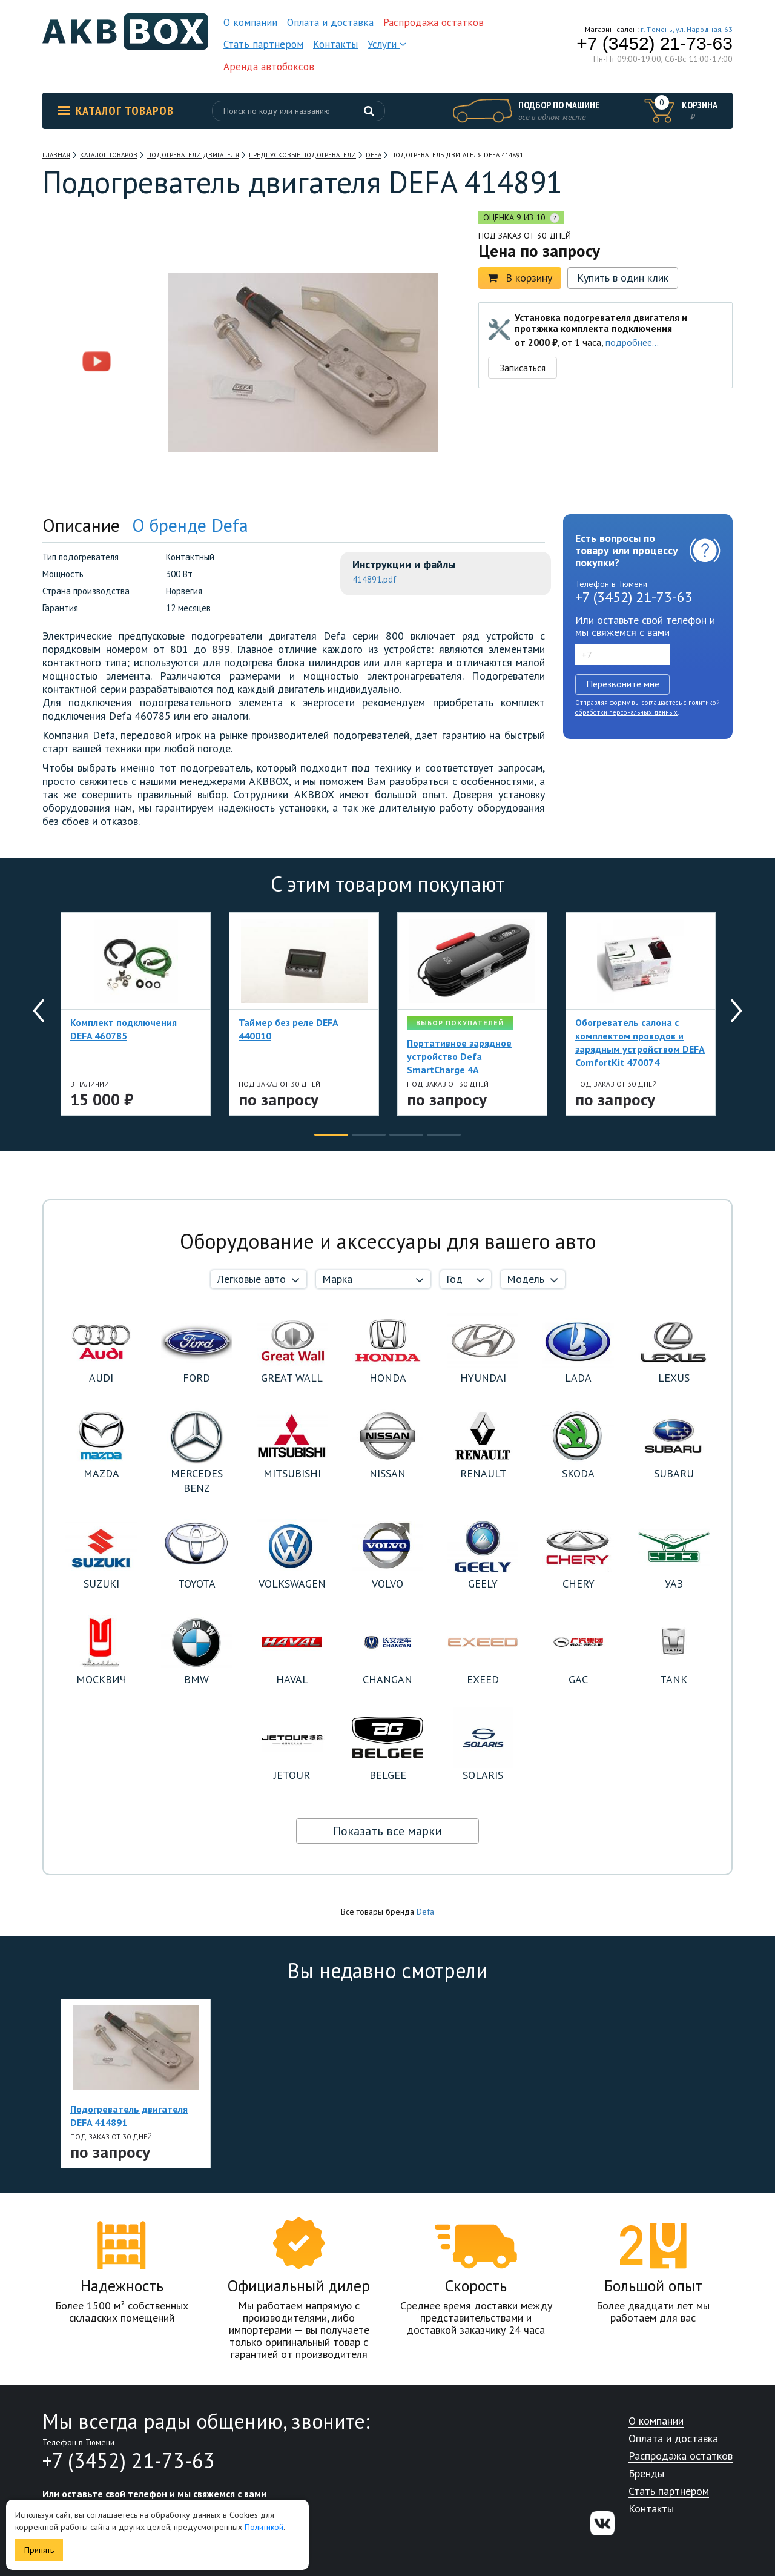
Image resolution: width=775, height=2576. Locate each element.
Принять (39, 2550)
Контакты (335, 44)
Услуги (387, 44)
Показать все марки (387, 1831)
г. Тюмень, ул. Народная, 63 (687, 29)
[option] (97, 286)
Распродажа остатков (433, 22)
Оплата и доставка (330, 22)
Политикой (264, 2526)
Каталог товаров (116, 111)
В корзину (519, 278)
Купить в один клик (622, 278)
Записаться (523, 368)
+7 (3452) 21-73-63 (654, 44)
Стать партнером (263, 44)
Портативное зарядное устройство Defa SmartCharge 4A (459, 1056)
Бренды (646, 2474)
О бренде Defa (190, 525)
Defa (425, 1911)
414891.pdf (374, 579)
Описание (81, 525)
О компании (250, 22)
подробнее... (632, 342)
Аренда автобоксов (268, 66)
